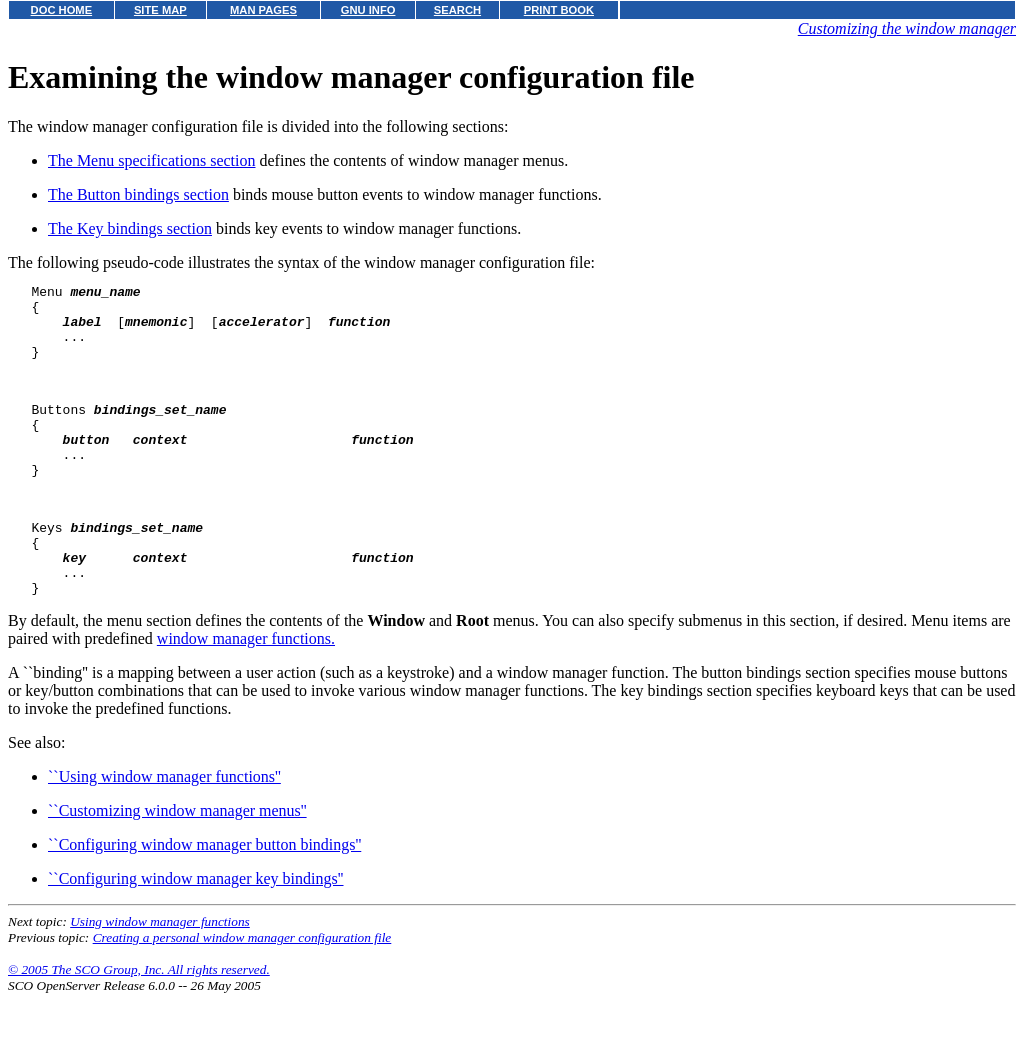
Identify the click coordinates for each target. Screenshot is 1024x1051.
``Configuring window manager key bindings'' (196, 935)
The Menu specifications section (152, 160)
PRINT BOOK (559, 10)
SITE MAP (160, 10)
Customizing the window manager (907, 28)
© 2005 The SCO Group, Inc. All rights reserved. (139, 1026)
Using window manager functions (160, 978)
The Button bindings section (138, 194)
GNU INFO (368, 10)
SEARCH (457, 10)
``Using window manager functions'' (164, 833)
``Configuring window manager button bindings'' (204, 901)
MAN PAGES (263, 10)
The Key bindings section (130, 228)
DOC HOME (62, 10)
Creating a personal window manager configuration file (242, 994)
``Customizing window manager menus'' (177, 867)
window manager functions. (246, 695)
